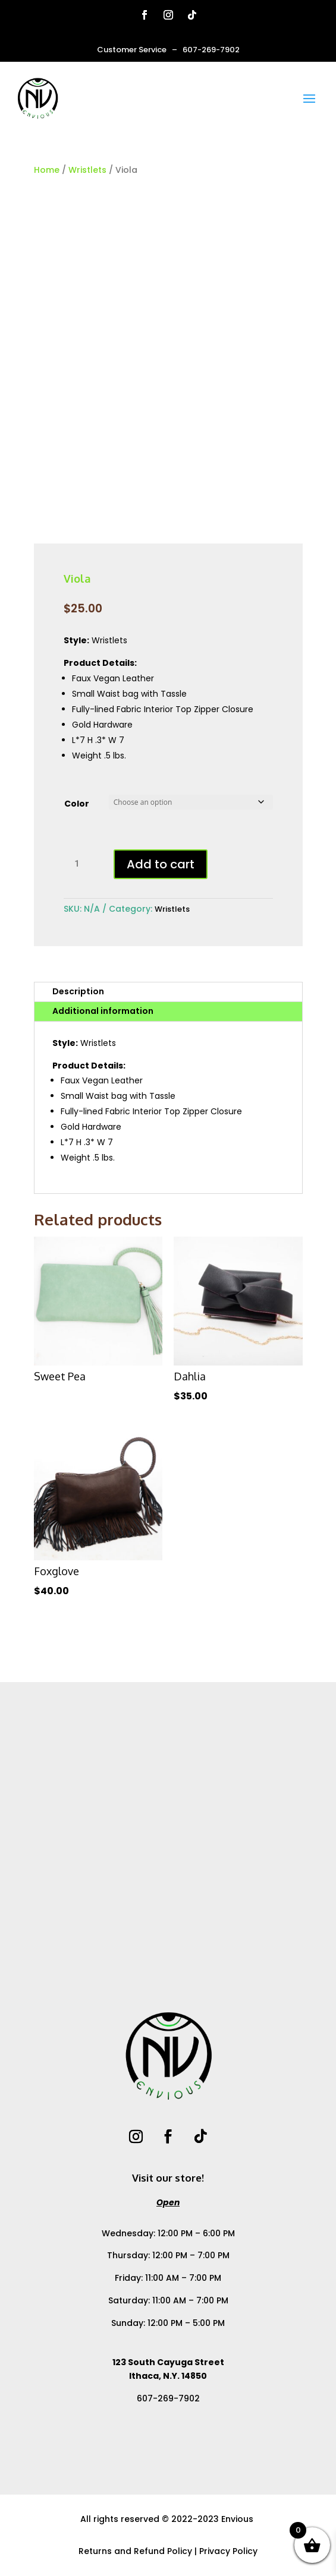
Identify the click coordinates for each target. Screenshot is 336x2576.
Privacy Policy (228, 2551)
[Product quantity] (81, 864)
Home (46, 170)
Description (78, 991)
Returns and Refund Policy (135, 2551)
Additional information (102, 1011)
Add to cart (160, 864)
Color (76, 804)
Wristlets (87, 170)
